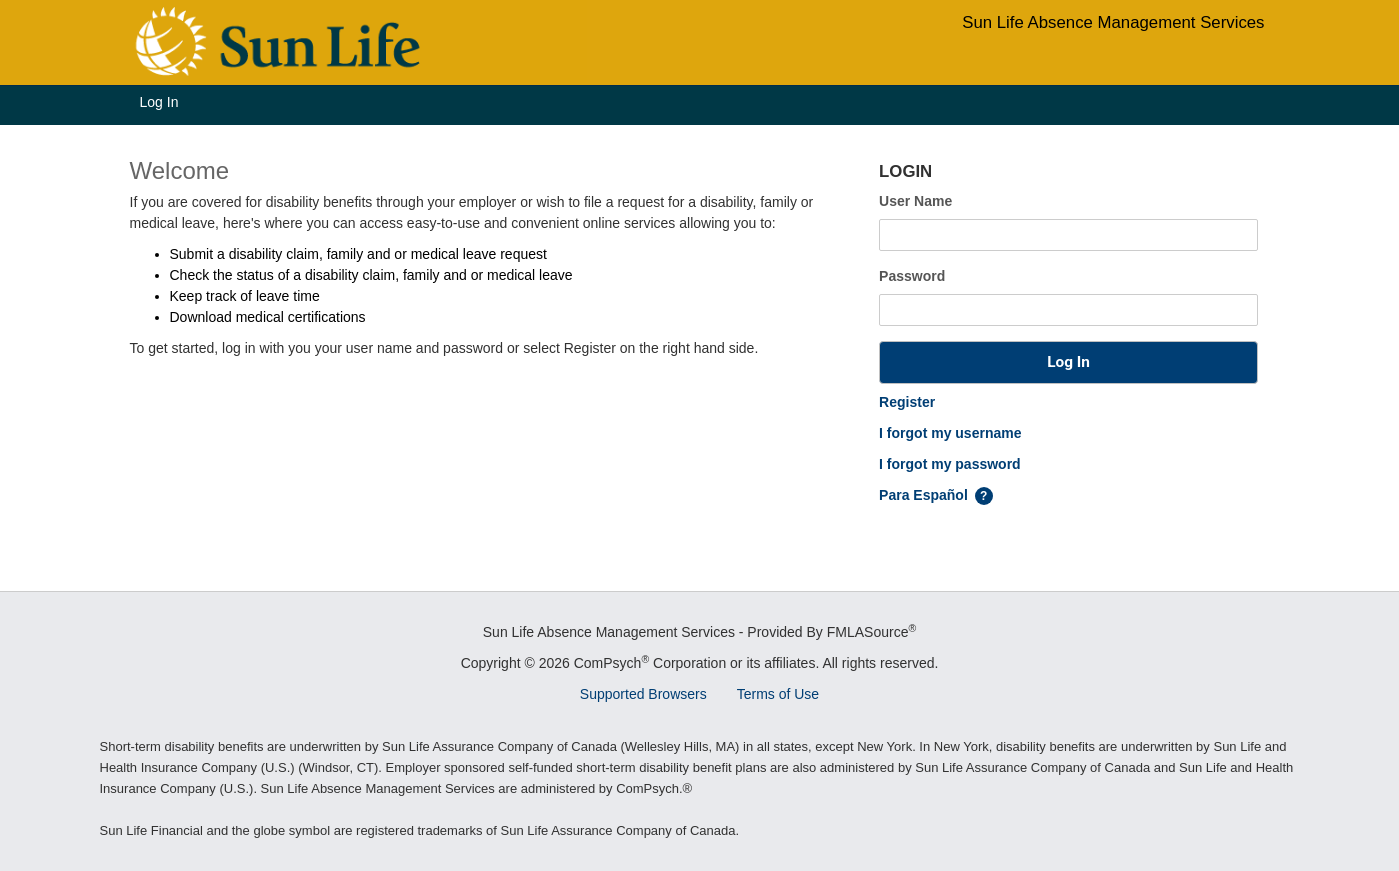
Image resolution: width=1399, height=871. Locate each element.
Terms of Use (778, 694)
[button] (1068, 362)
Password (912, 276)
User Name (915, 201)
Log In (159, 102)
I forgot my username (950, 433)
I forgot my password (950, 464)
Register (907, 402)
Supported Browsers (643, 694)
